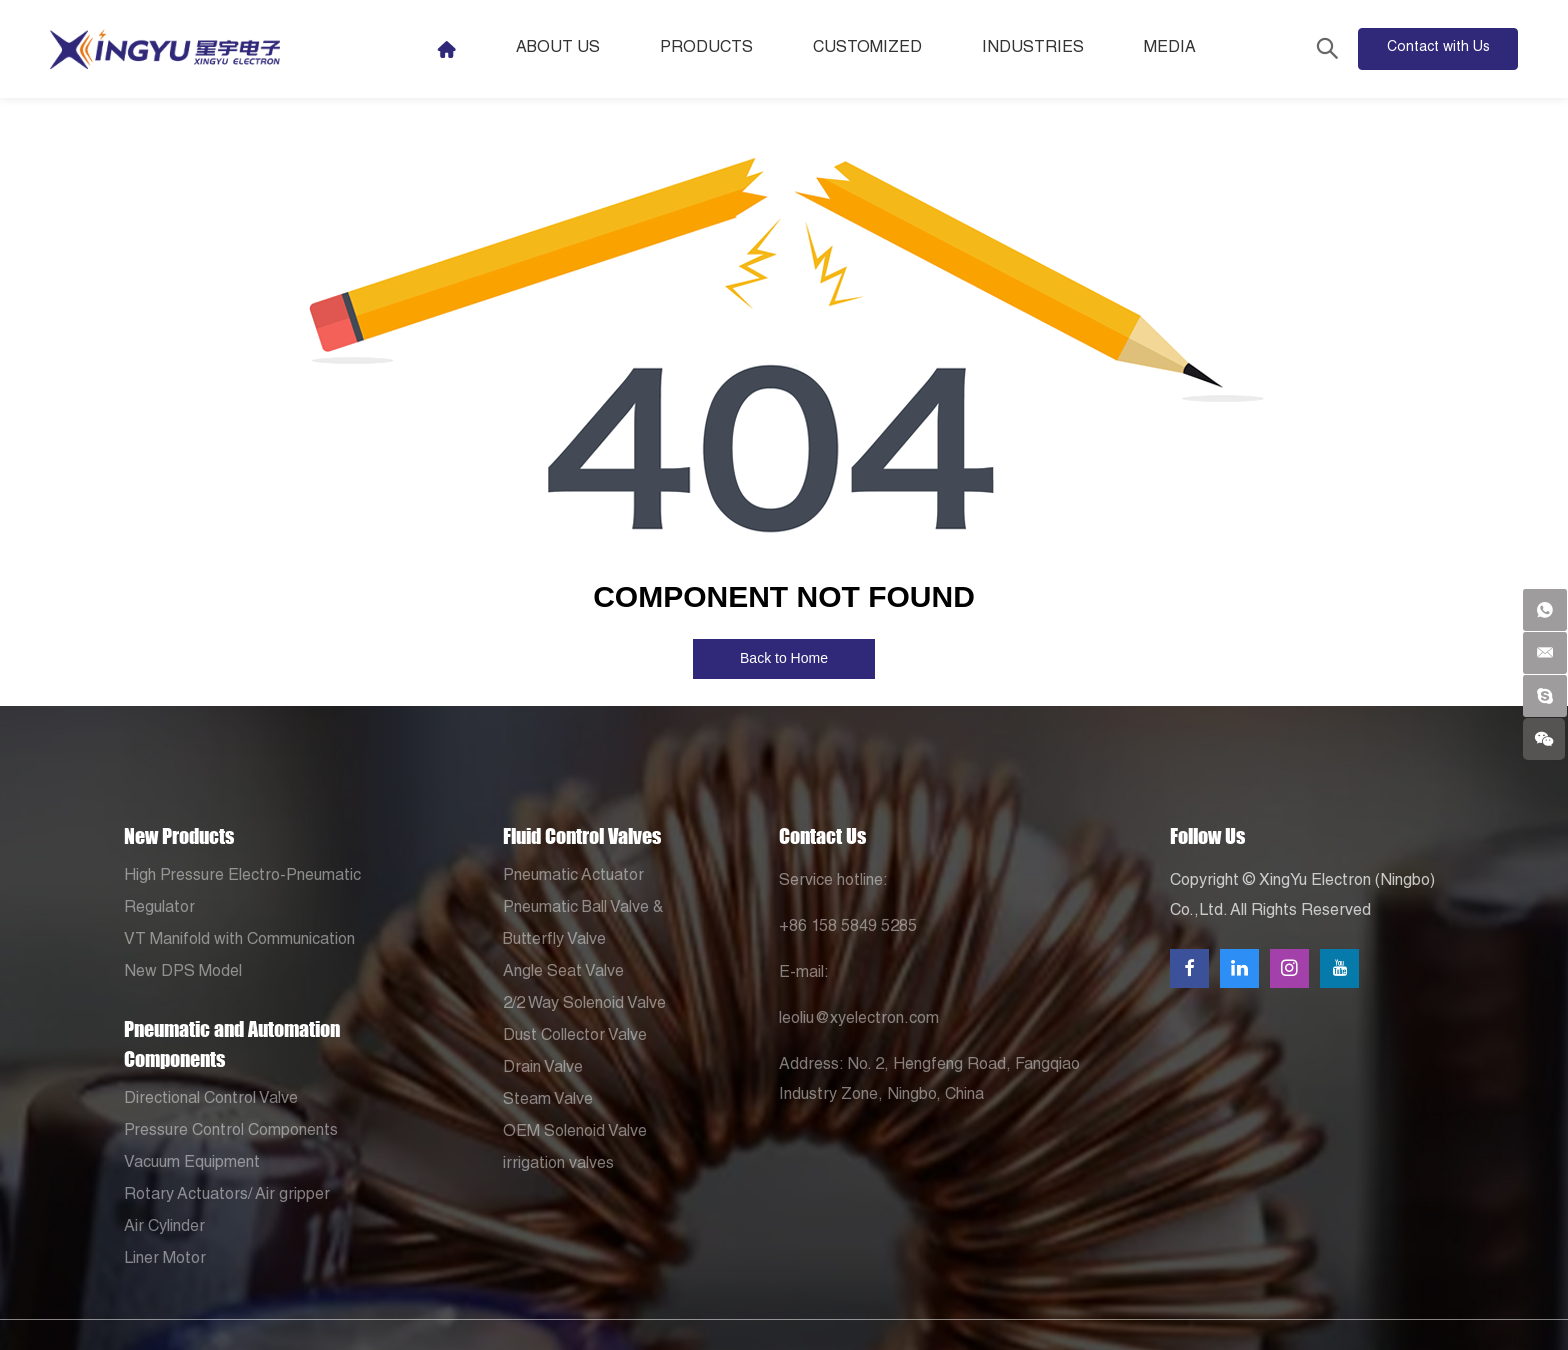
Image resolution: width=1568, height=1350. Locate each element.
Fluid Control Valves (582, 836)
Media (1198, 49)
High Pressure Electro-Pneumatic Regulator (242, 893)
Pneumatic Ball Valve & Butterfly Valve (583, 925)
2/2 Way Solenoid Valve (584, 1005)
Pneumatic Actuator (573, 877)
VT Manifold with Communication (239, 941)
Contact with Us (1438, 48)
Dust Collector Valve (575, 1037)
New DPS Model (183, 973)
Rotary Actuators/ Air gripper (227, 1196)
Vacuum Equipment (192, 1164)
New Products (179, 836)
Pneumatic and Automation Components (232, 1044)
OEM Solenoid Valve (575, 1133)
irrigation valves (558, 1165)
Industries (1061, 49)
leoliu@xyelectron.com (859, 1020)
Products (734, 49)
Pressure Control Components (231, 1132)
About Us (586, 49)
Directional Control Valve (211, 1100)
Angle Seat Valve (563, 973)
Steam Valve (548, 1101)
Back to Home (784, 658)
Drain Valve (543, 1069)
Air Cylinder (164, 1228)
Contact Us (822, 836)
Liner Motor (165, 1260)
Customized (895, 49)
